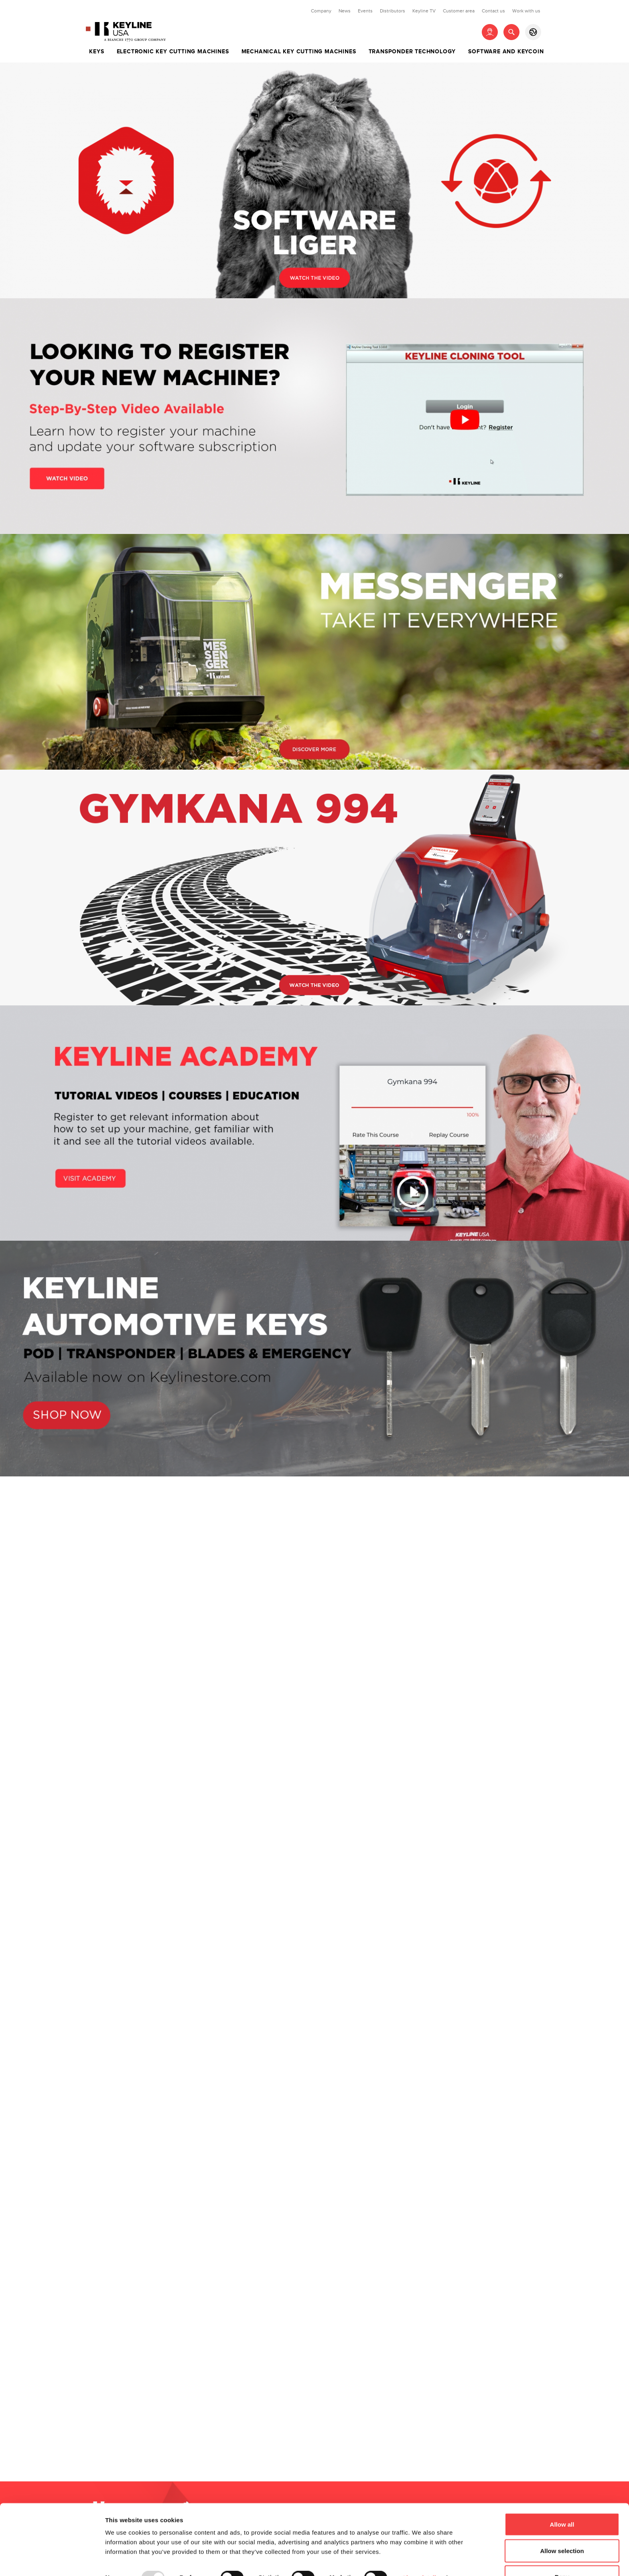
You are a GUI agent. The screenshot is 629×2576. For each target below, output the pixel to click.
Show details (421, 2555)
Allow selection (562, 2528)
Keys (96, 52)
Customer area (459, 11)
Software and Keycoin (506, 52)
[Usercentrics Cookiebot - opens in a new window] (52, 2560)
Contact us (493, 11)
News (345, 11)
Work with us (526, 11)
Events (365, 11)
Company (321, 11)
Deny (562, 2554)
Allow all (562, 2502)
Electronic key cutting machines (173, 52)
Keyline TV (424, 11)
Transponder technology (412, 52)
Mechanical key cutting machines (298, 52)
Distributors (392, 11)
